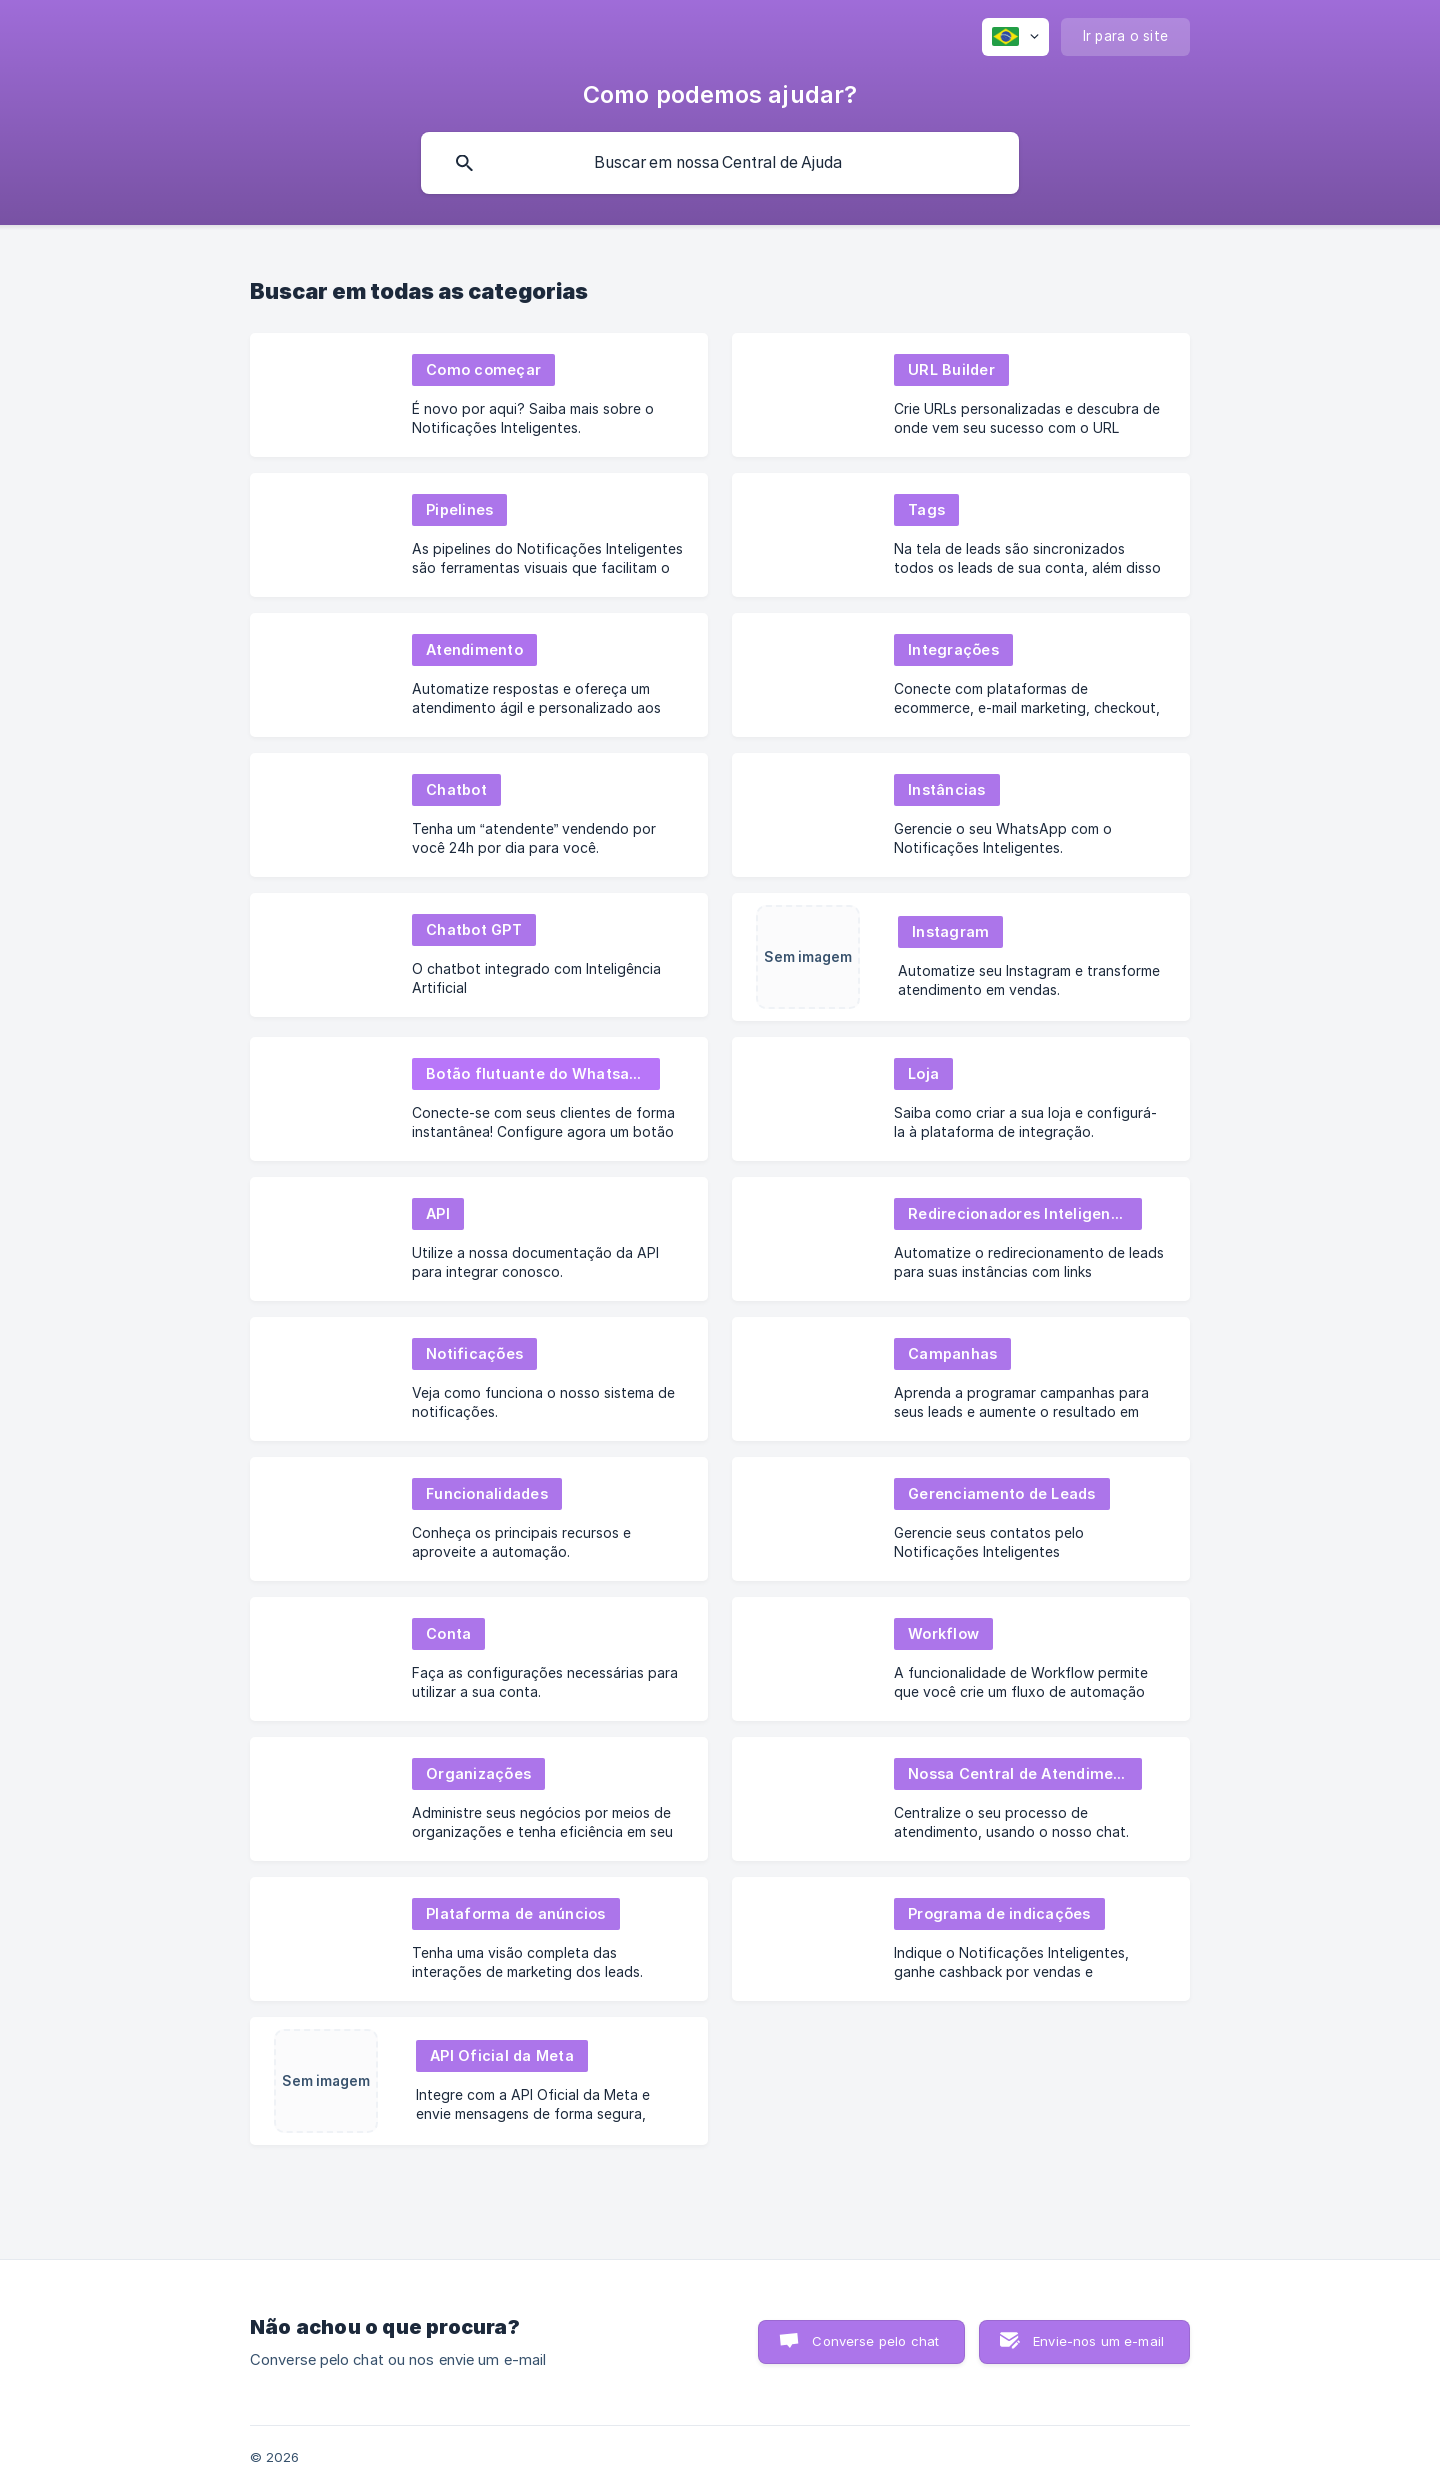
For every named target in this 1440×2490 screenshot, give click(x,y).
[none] (1015, 37)
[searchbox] (720, 163)
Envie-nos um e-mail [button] (1098, 2341)
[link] (479, 395)
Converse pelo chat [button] (875, 2341)
